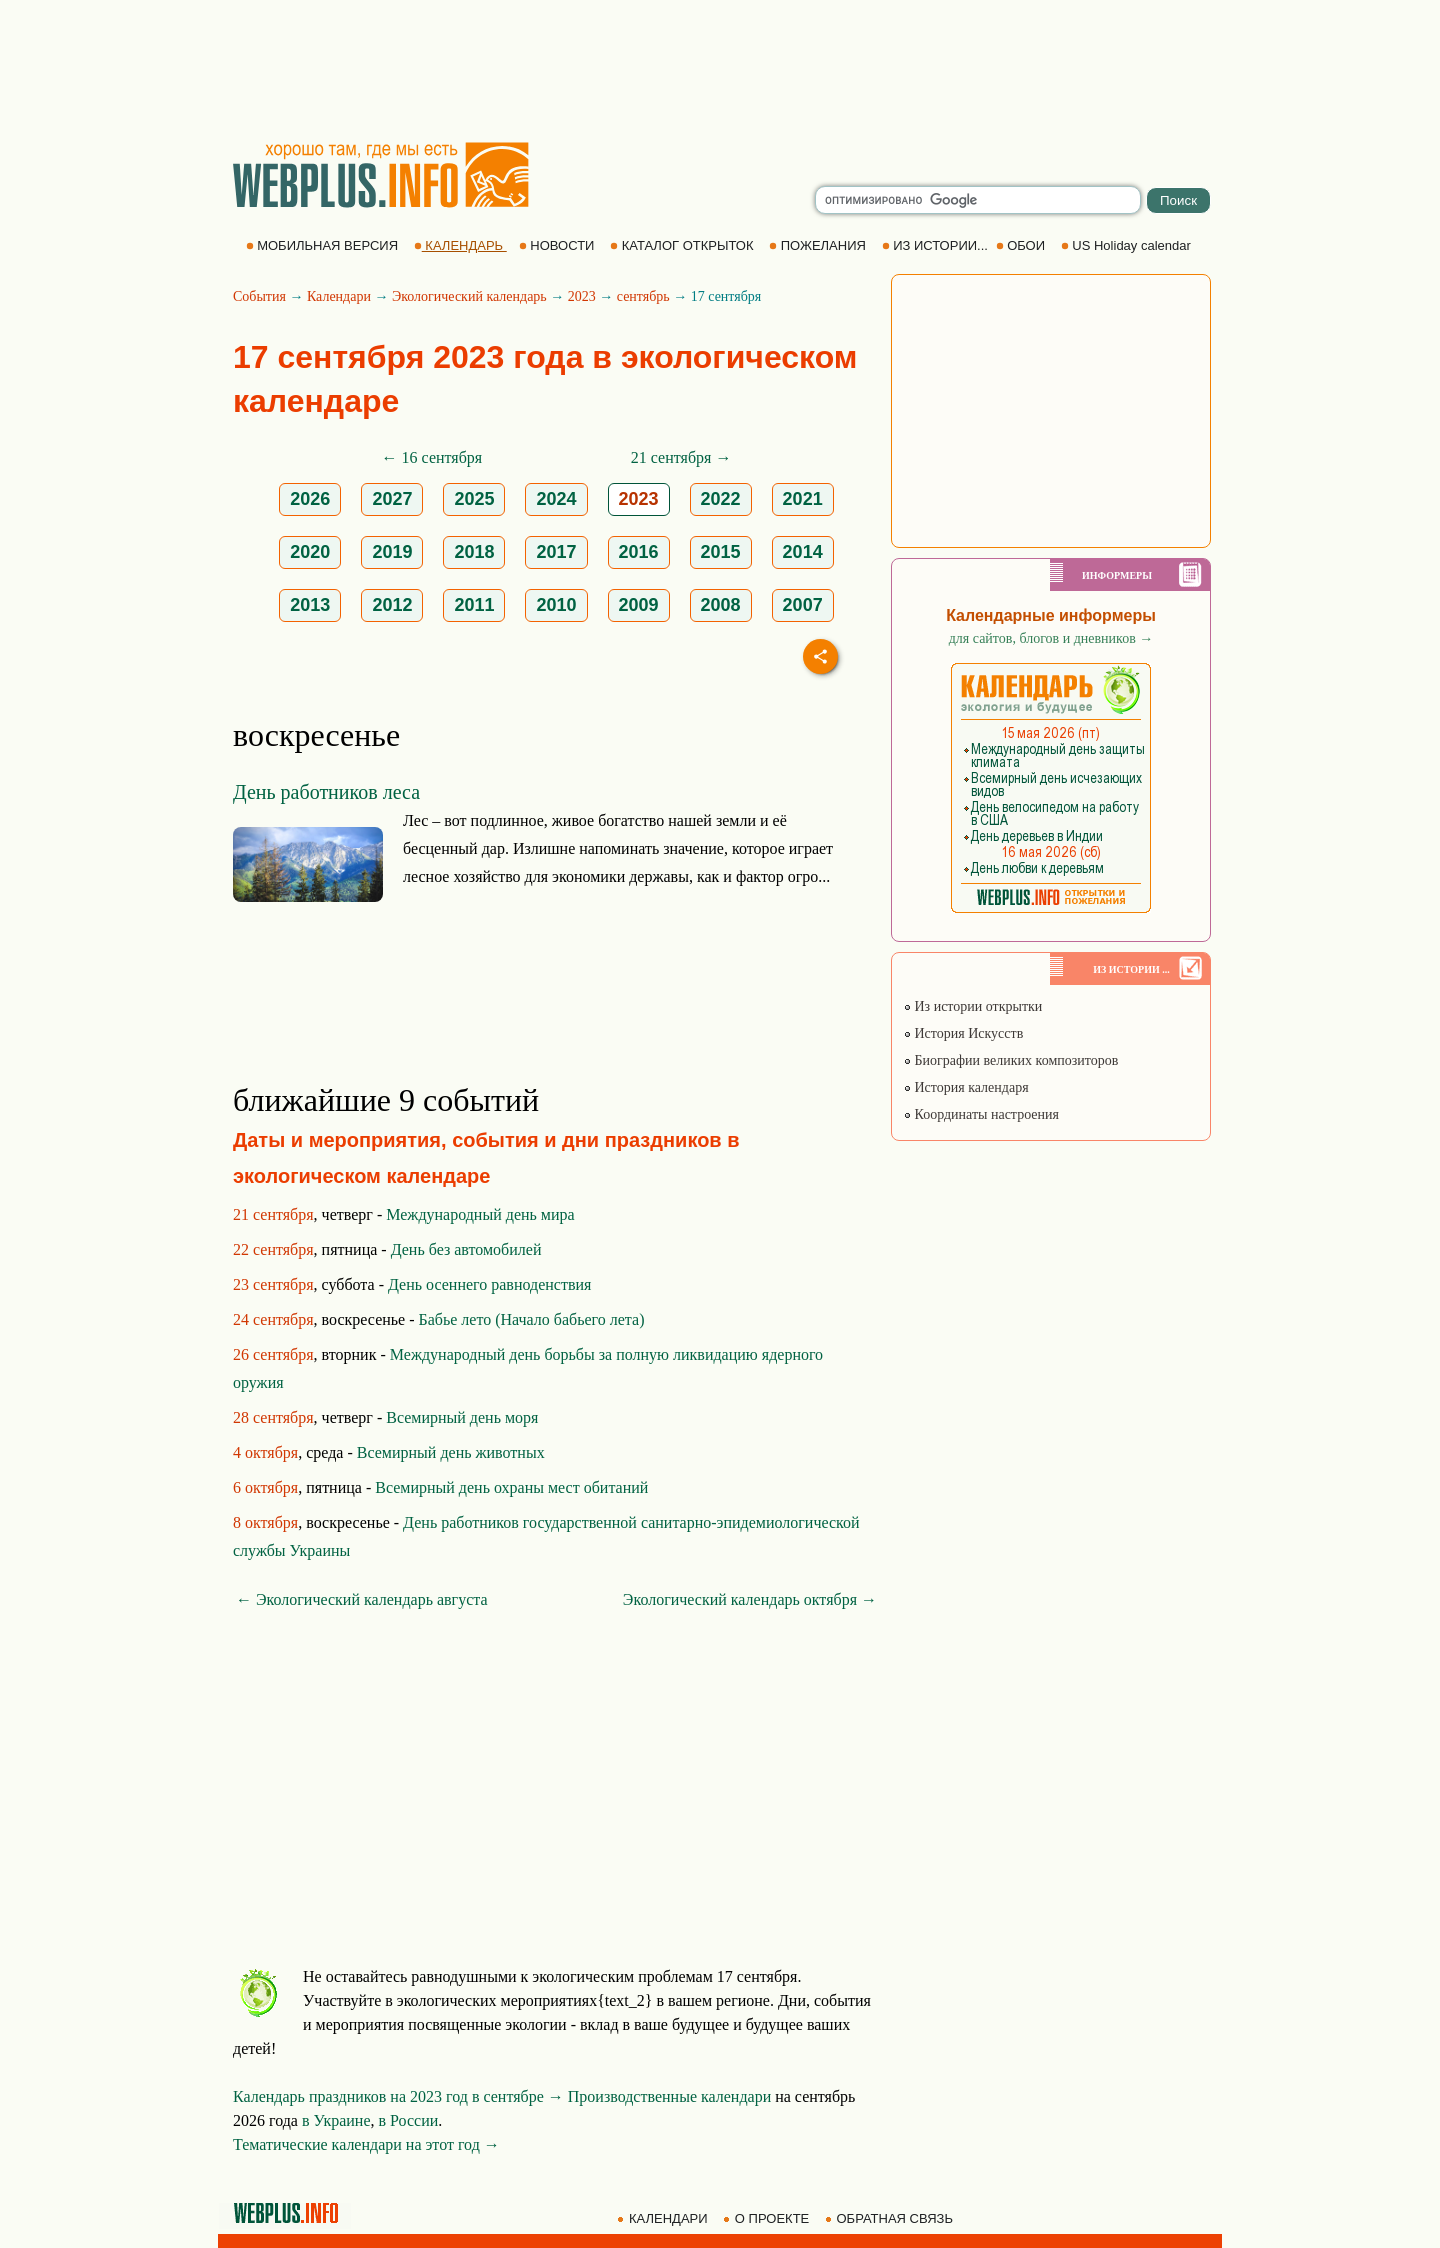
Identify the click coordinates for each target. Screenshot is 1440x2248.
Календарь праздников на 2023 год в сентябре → (398, 2096)
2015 (721, 552)
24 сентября (273, 1319)
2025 (474, 499)
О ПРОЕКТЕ (768, 2218)
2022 (721, 499)
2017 (556, 552)
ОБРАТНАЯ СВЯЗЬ (891, 2218)
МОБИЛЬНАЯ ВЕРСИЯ (324, 245)
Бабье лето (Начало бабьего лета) (532, 1319)
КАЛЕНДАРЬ (460, 245)
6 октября (265, 1487)
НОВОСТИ (558, 245)
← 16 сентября (432, 457)
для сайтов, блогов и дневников (1051, 638)
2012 (392, 605)
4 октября (265, 1452)
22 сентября (273, 1249)
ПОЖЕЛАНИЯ (819, 245)
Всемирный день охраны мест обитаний (511, 1487)
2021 (803, 499)
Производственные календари (669, 2096)
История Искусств (963, 1033)
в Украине (336, 2120)
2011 (474, 605)
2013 (310, 605)
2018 (474, 552)
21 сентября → (681, 457)
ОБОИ (1022, 245)
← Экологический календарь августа (362, 1599)
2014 (803, 552)
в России (409, 2120)
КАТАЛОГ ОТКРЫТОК (683, 245)
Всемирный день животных (451, 1452)
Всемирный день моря (462, 1417)
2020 (310, 552)
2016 (639, 552)
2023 (582, 296)
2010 (556, 605)
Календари (339, 296)
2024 (556, 499)
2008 (721, 605)
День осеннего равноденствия (489, 1284)
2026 (310, 499)
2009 (639, 605)
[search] (978, 200)
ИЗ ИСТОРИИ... (937, 245)
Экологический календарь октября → (750, 1599)
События (259, 296)
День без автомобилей (466, 1249)
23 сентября (273, 1284)
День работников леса (326, 792)
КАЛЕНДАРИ (664, 2218)
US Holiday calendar (1128, 245)
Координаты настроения (981, 1114)
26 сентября (273, 1354)
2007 (803, 605)
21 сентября (273, 1214)
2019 (392, 552)
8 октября (265, 1522)
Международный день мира (480, 1214)
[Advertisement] (720, 70)
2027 (392, 499)
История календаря (966, 1087)
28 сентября (273, 1417)
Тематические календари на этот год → (366, 2144)
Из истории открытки (972, 1006)
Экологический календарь (469, 296)
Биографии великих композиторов (1010, 1060)
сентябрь (643, 296)
